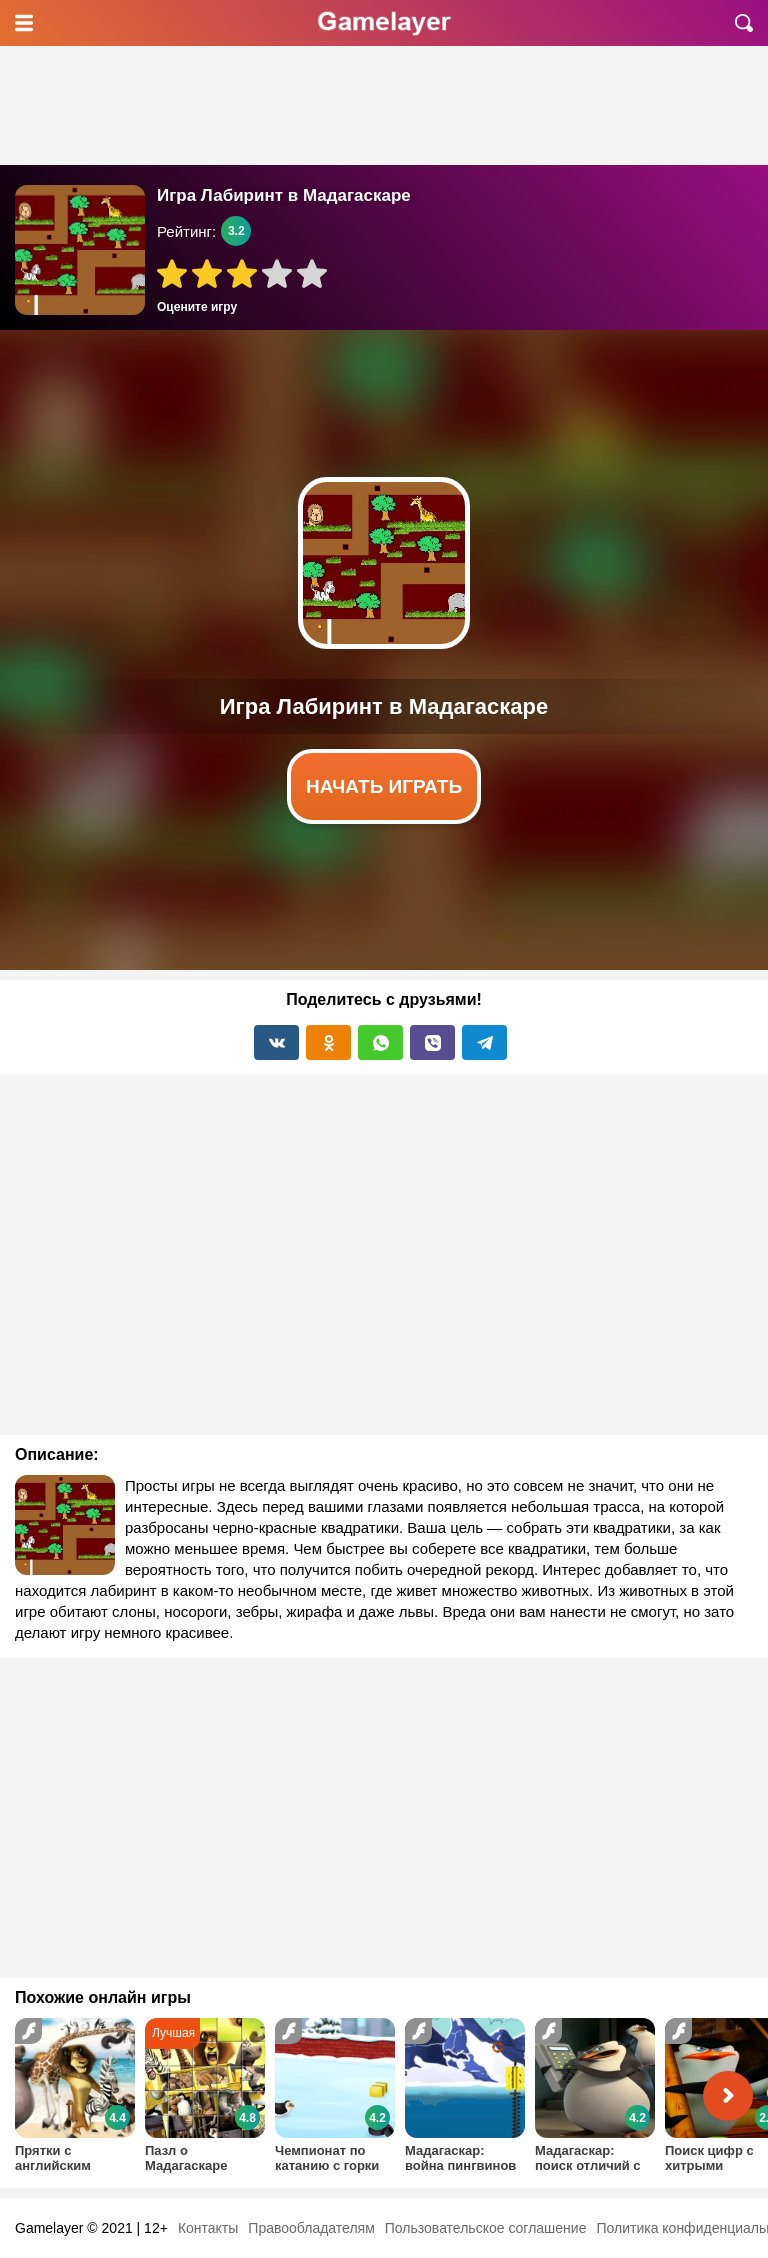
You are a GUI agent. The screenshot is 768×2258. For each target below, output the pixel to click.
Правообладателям (311, 2228)
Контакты (208, 2228)
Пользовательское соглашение (486, 2228)
